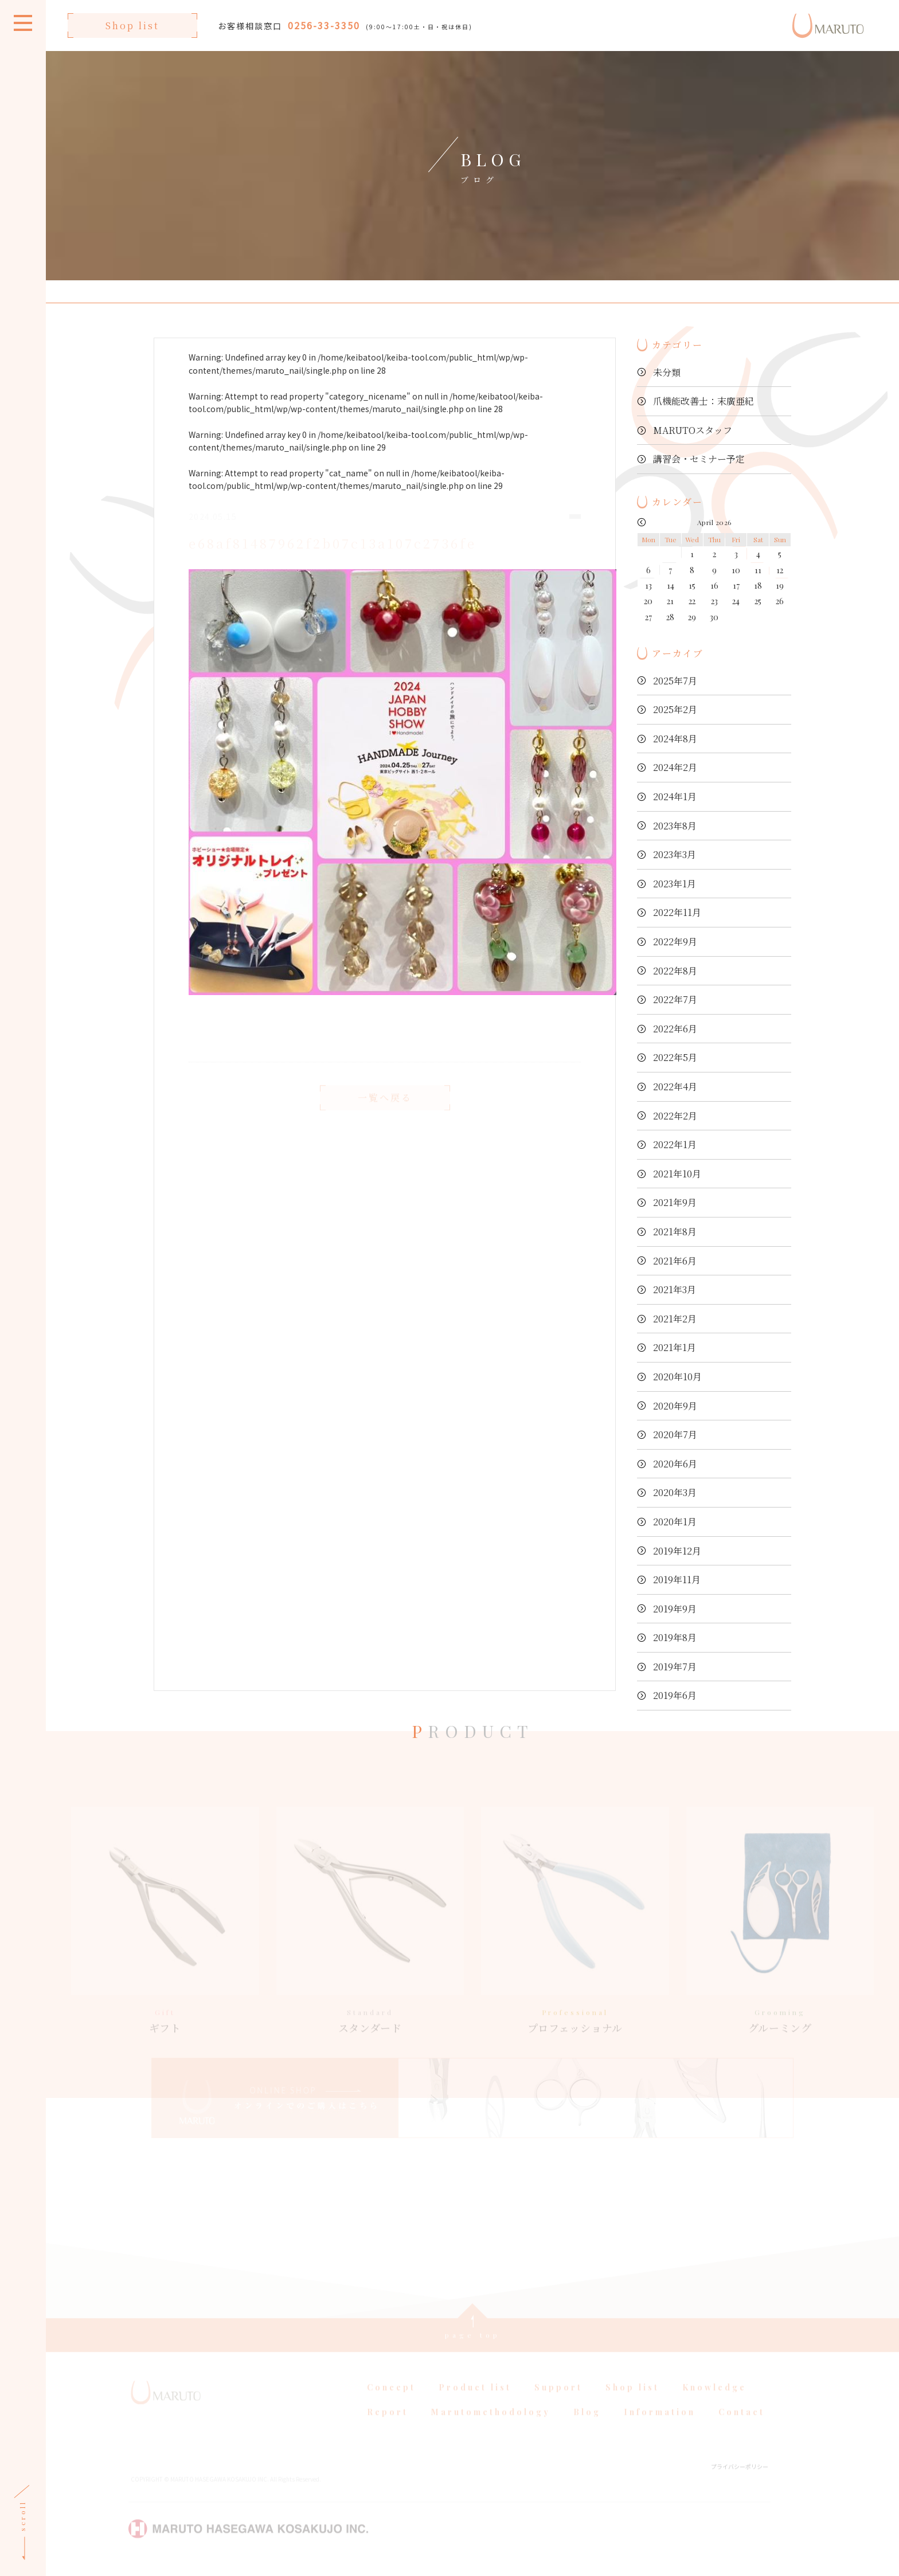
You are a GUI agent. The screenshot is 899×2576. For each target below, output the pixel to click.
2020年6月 (675, 1463)
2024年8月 (675, 738)
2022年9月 (675, 941)
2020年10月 (677, 1376)
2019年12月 (677, 1550)
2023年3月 (674, 854)
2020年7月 (675, 1434)
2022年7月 (675, 999)
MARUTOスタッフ (692, 430)
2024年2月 (675, 767)
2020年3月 (675, 1492)
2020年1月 (675, 1521)
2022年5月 (675, 1057)
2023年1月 (674, 883)
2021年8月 (675, 1231)
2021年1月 (674, 1347)
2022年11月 (677, 912)
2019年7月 (675, 1666)
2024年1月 (675, 796)
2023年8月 (675, 825)
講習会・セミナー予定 (699, 458)
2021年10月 (677, 1173)
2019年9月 (675, 1608)
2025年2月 (675, 709)
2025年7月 (675, 680)
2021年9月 (675, 1202)
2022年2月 (675, 1115)
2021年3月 (674, 1289)
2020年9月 (675, 1405)
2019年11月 (677, 1579)
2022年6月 (675, 1028)
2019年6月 (675, 1695)
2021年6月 (675, 1260)
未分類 (667, 372)
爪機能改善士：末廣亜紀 (703, 401)
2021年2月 (675, 1318)
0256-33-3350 (324, 25)
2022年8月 (675, 970)
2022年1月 (675, 1144)
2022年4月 (675, 1086)
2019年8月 (675, 1637)
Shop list (132, 25)
